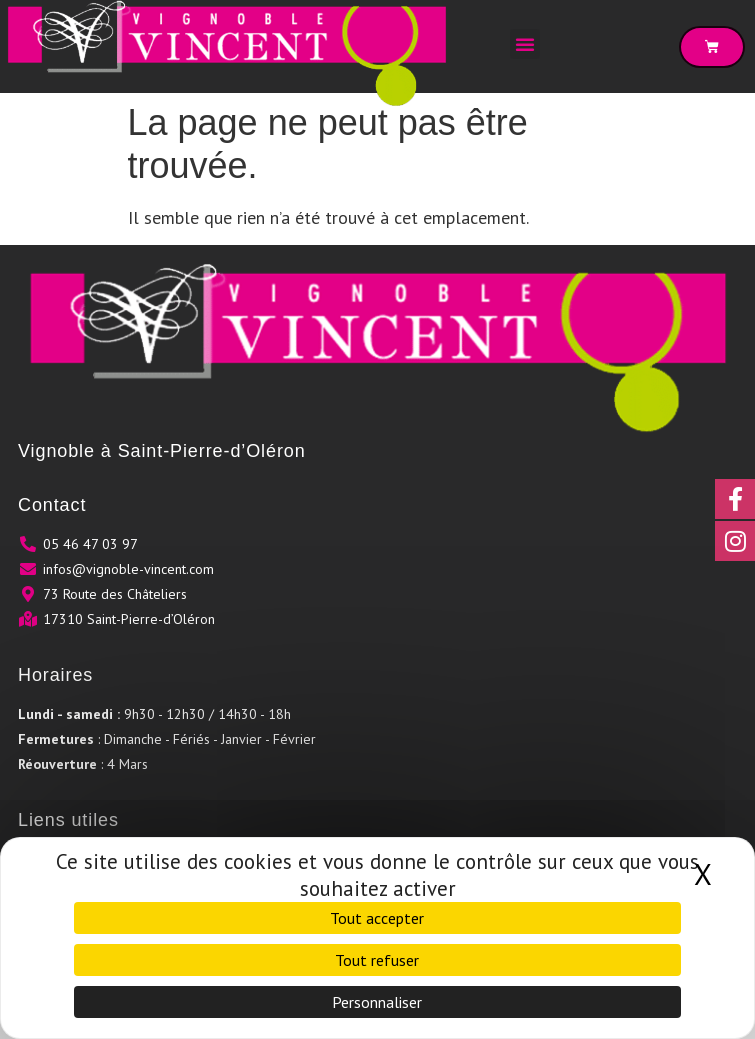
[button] (525, 44)
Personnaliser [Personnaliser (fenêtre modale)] (377, 1002)
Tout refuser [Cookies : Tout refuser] (377, 960)
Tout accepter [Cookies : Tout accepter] (377, 918)
